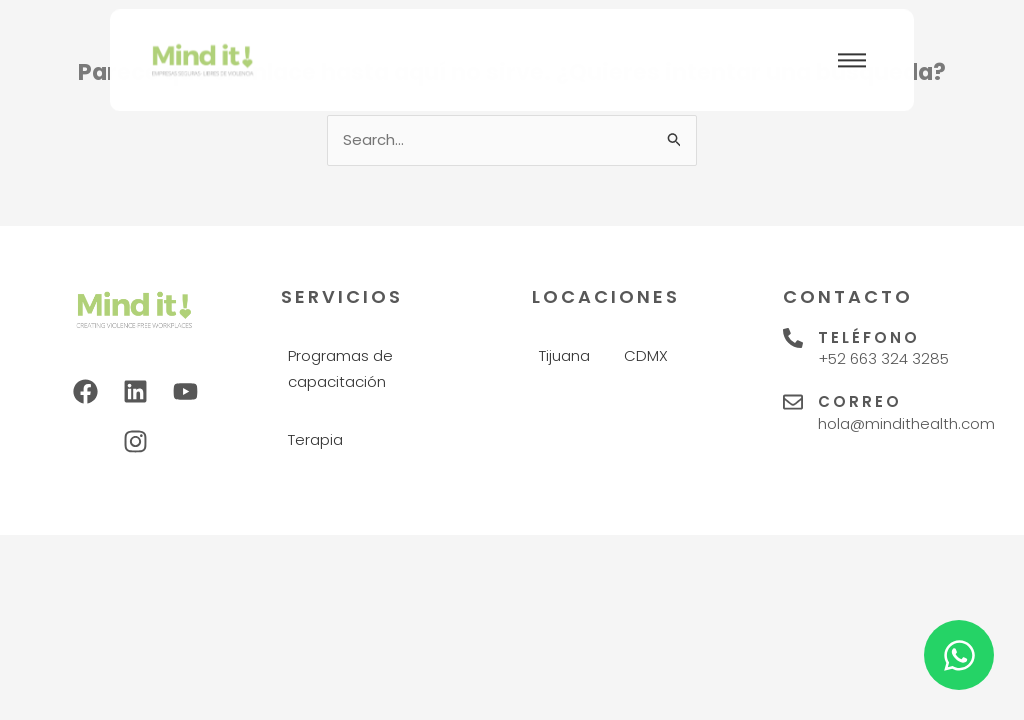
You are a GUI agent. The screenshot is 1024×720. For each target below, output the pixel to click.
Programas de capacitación (340, 368)
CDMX (646, 355)
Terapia (315, 439)
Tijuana (564, 355)
